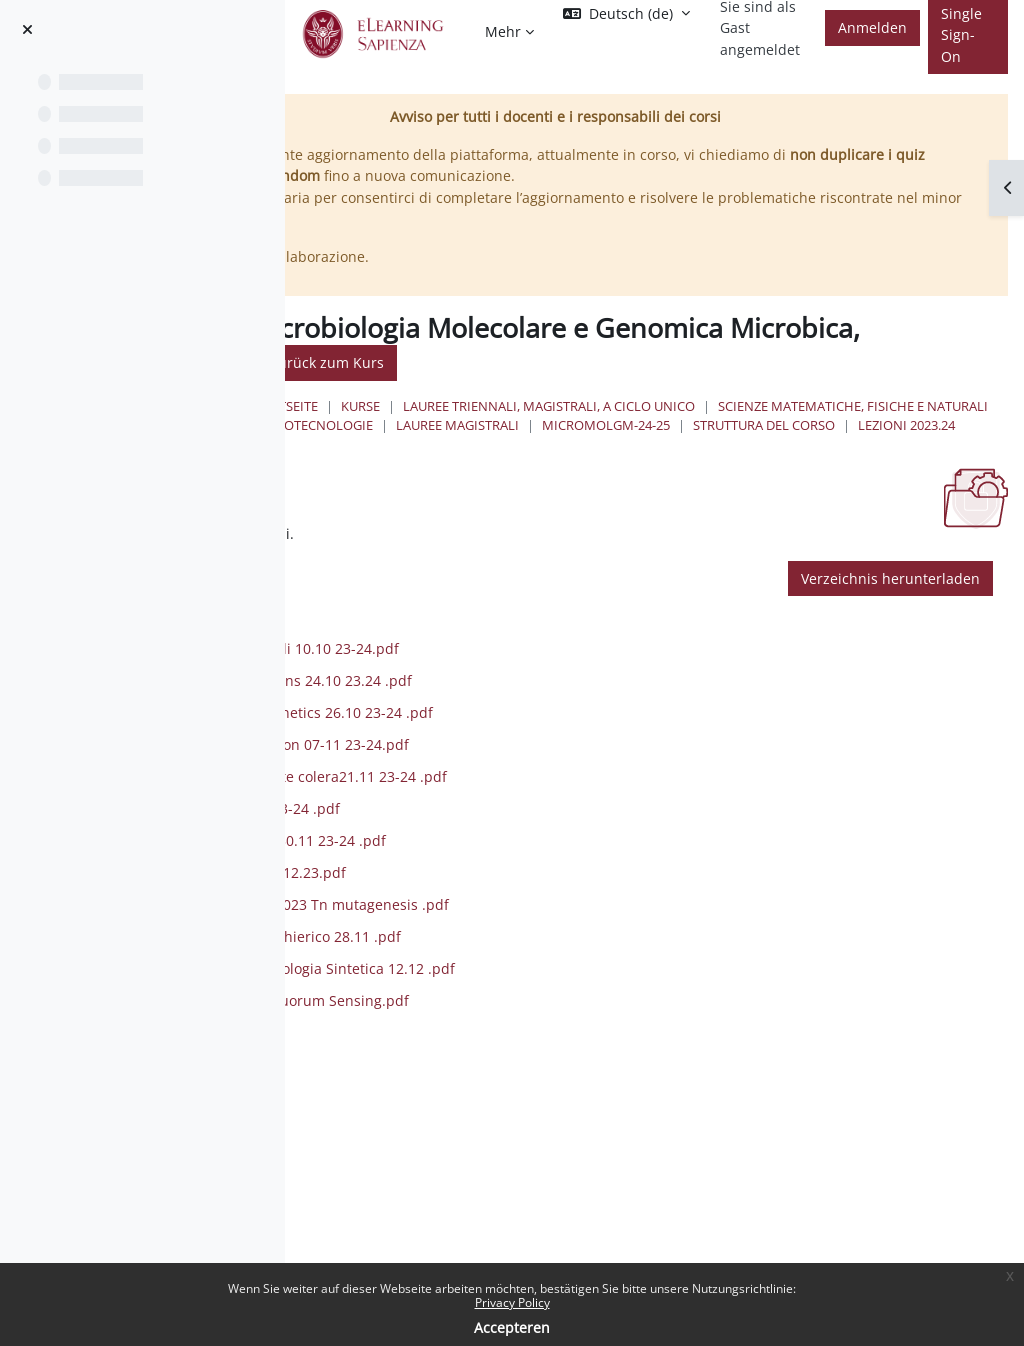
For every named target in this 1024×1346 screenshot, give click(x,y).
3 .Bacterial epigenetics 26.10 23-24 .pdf (521, 751)
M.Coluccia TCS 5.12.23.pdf (477, 911)
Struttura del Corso (825, 444)
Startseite (468, 406)
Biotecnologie (800, 425)
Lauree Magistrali (518, 444)
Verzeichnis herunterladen (890, 616)
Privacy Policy (512, 1302)
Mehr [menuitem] (503, 31)
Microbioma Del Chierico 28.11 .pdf (505, 975)
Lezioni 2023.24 (505, 463)
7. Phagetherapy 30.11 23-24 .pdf (497, 879)
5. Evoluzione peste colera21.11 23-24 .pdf (528, 815)
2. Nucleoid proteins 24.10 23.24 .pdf (510, 719)
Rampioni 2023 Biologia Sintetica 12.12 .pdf (532, 1007)
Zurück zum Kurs (649, 362)
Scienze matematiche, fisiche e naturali (592, 425)
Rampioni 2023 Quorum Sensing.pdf (509, 1039)
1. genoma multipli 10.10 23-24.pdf (504, 687)
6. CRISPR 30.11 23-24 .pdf (474, 847)
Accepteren (512, 1327)
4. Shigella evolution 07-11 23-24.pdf (509, 783)
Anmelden (872, 27)
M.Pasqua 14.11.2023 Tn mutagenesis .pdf (529, 943)
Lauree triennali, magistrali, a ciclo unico (734, 406)
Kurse (545, 406)
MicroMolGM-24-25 (667, 444)
